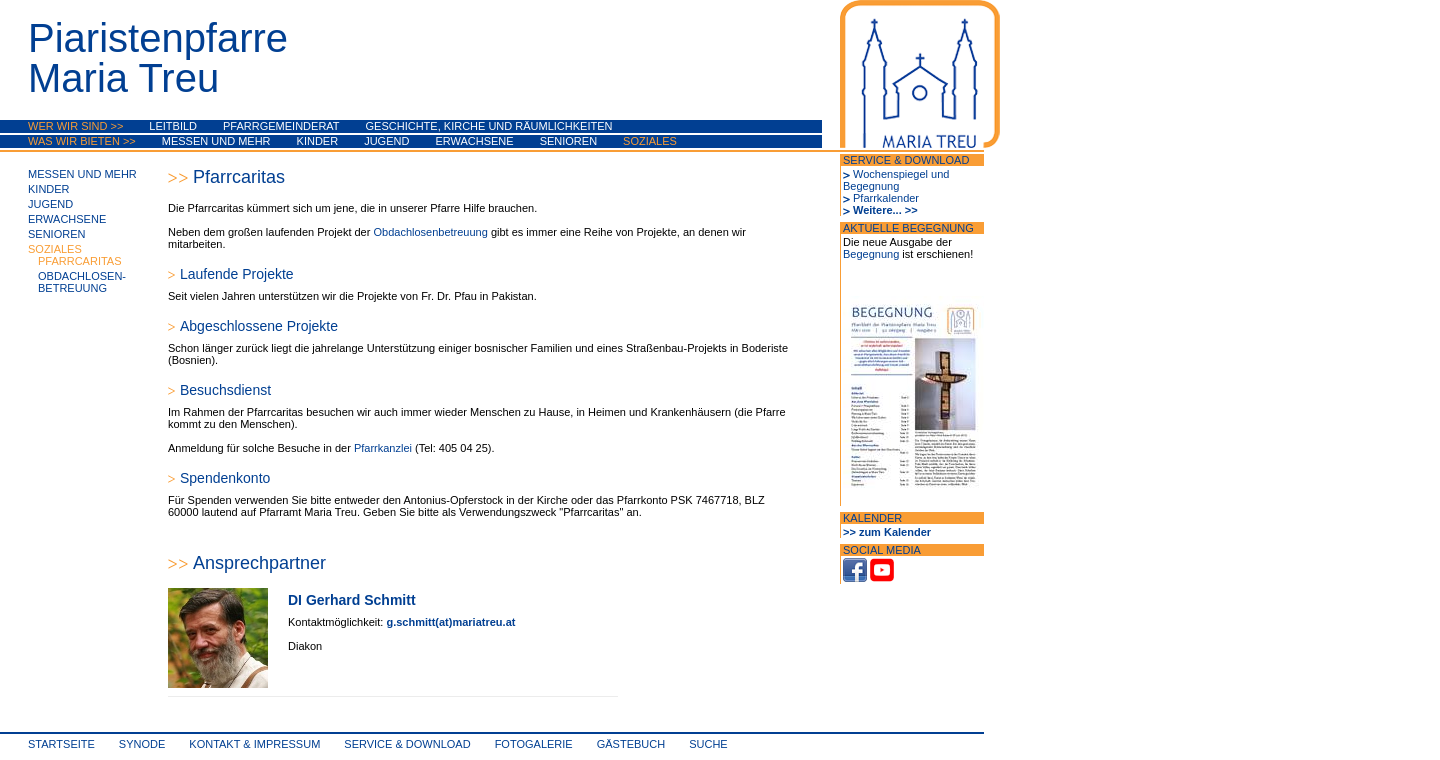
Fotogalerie (534, 744)
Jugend (386, 141)
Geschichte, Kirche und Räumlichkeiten (489, 126)
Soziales (650, 141)
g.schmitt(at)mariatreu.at (450, 622)
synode (142, 744)
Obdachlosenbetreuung (431, 232)
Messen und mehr (216, 141)
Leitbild (173, 126)
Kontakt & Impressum (254, 744)
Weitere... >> (885, 210)
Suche (708, 744)
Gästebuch (631, 744)
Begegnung (871, 186)
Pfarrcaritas (80, 261)
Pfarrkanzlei (384, 448)
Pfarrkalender (886, 198)
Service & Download (407, 744)
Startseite (61, 744)
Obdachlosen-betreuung (82, 282)
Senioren (568, 141)
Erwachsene (474, 141)
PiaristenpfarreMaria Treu (158, 58)
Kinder (318, 141)
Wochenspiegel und (901, 174)
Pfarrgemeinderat (281, 126)
